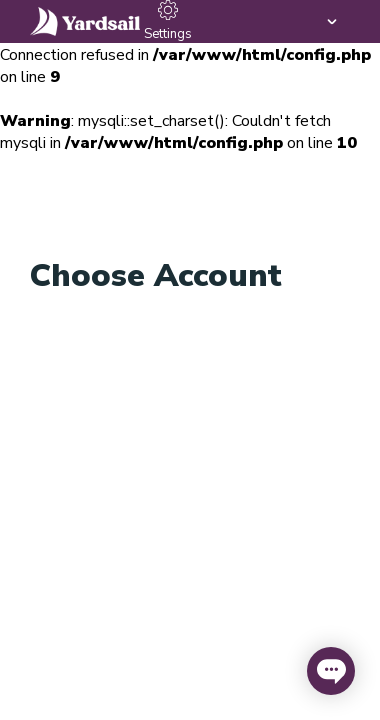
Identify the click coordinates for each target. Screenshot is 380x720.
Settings (168, 21)
